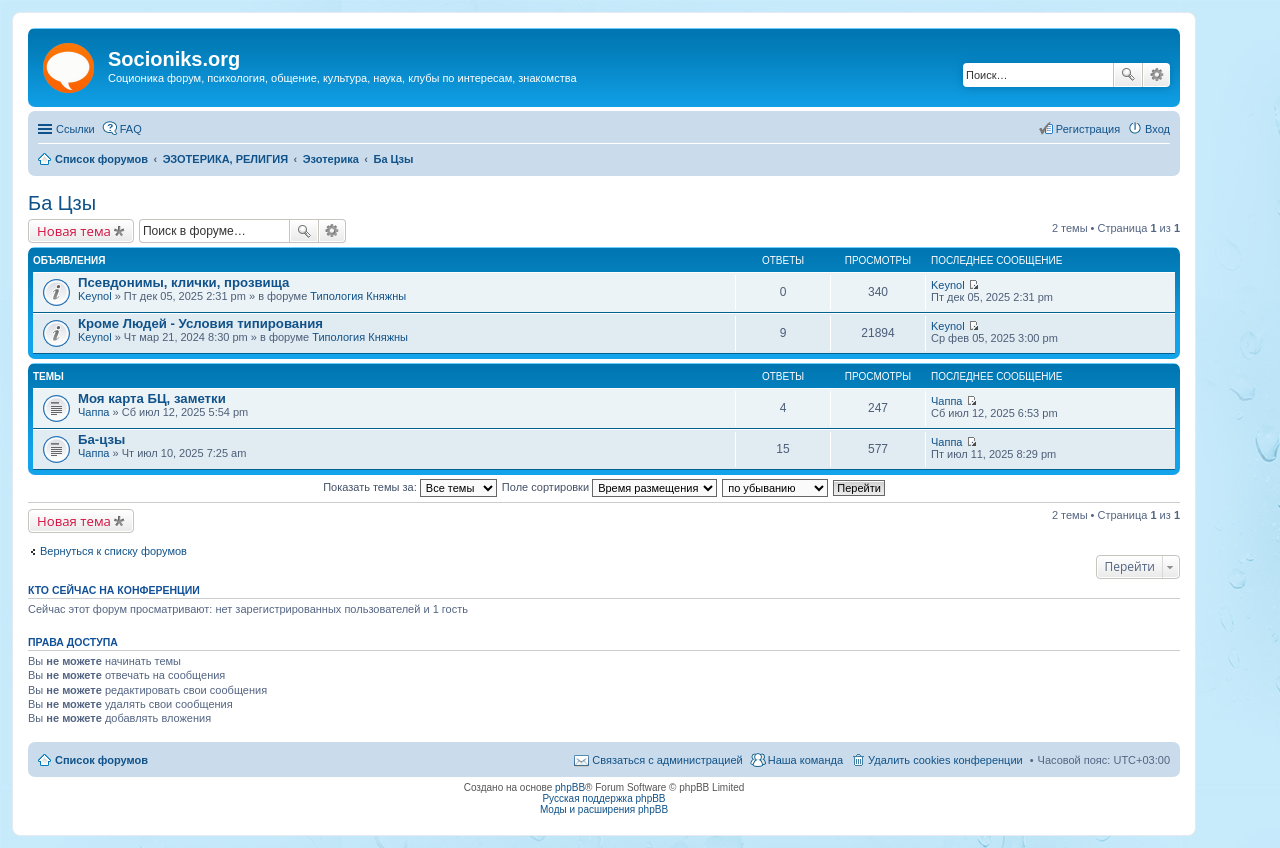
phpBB (570, 787)
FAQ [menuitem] (131, 129)
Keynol (95, 296)
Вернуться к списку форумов (113, 551)
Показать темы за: (410, 487)
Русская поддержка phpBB (603, 798)
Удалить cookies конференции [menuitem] (945, 760)
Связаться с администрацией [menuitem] (667, 760)
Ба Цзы (62, 203)
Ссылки (75, 129)
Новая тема (74, 231)
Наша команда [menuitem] (805, 760)
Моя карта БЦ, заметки (152, 398)
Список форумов (101, 760)
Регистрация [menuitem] (1088, 129)
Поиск (1128, 75)
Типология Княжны (358, 296)
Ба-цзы (101, 439)
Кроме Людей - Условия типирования (200, 323)
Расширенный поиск (1156, 75)
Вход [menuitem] (1157, 129)
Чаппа (93, 412)
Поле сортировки (609, 487)
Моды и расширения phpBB (604, 809)
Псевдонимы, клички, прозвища (183, 282)
